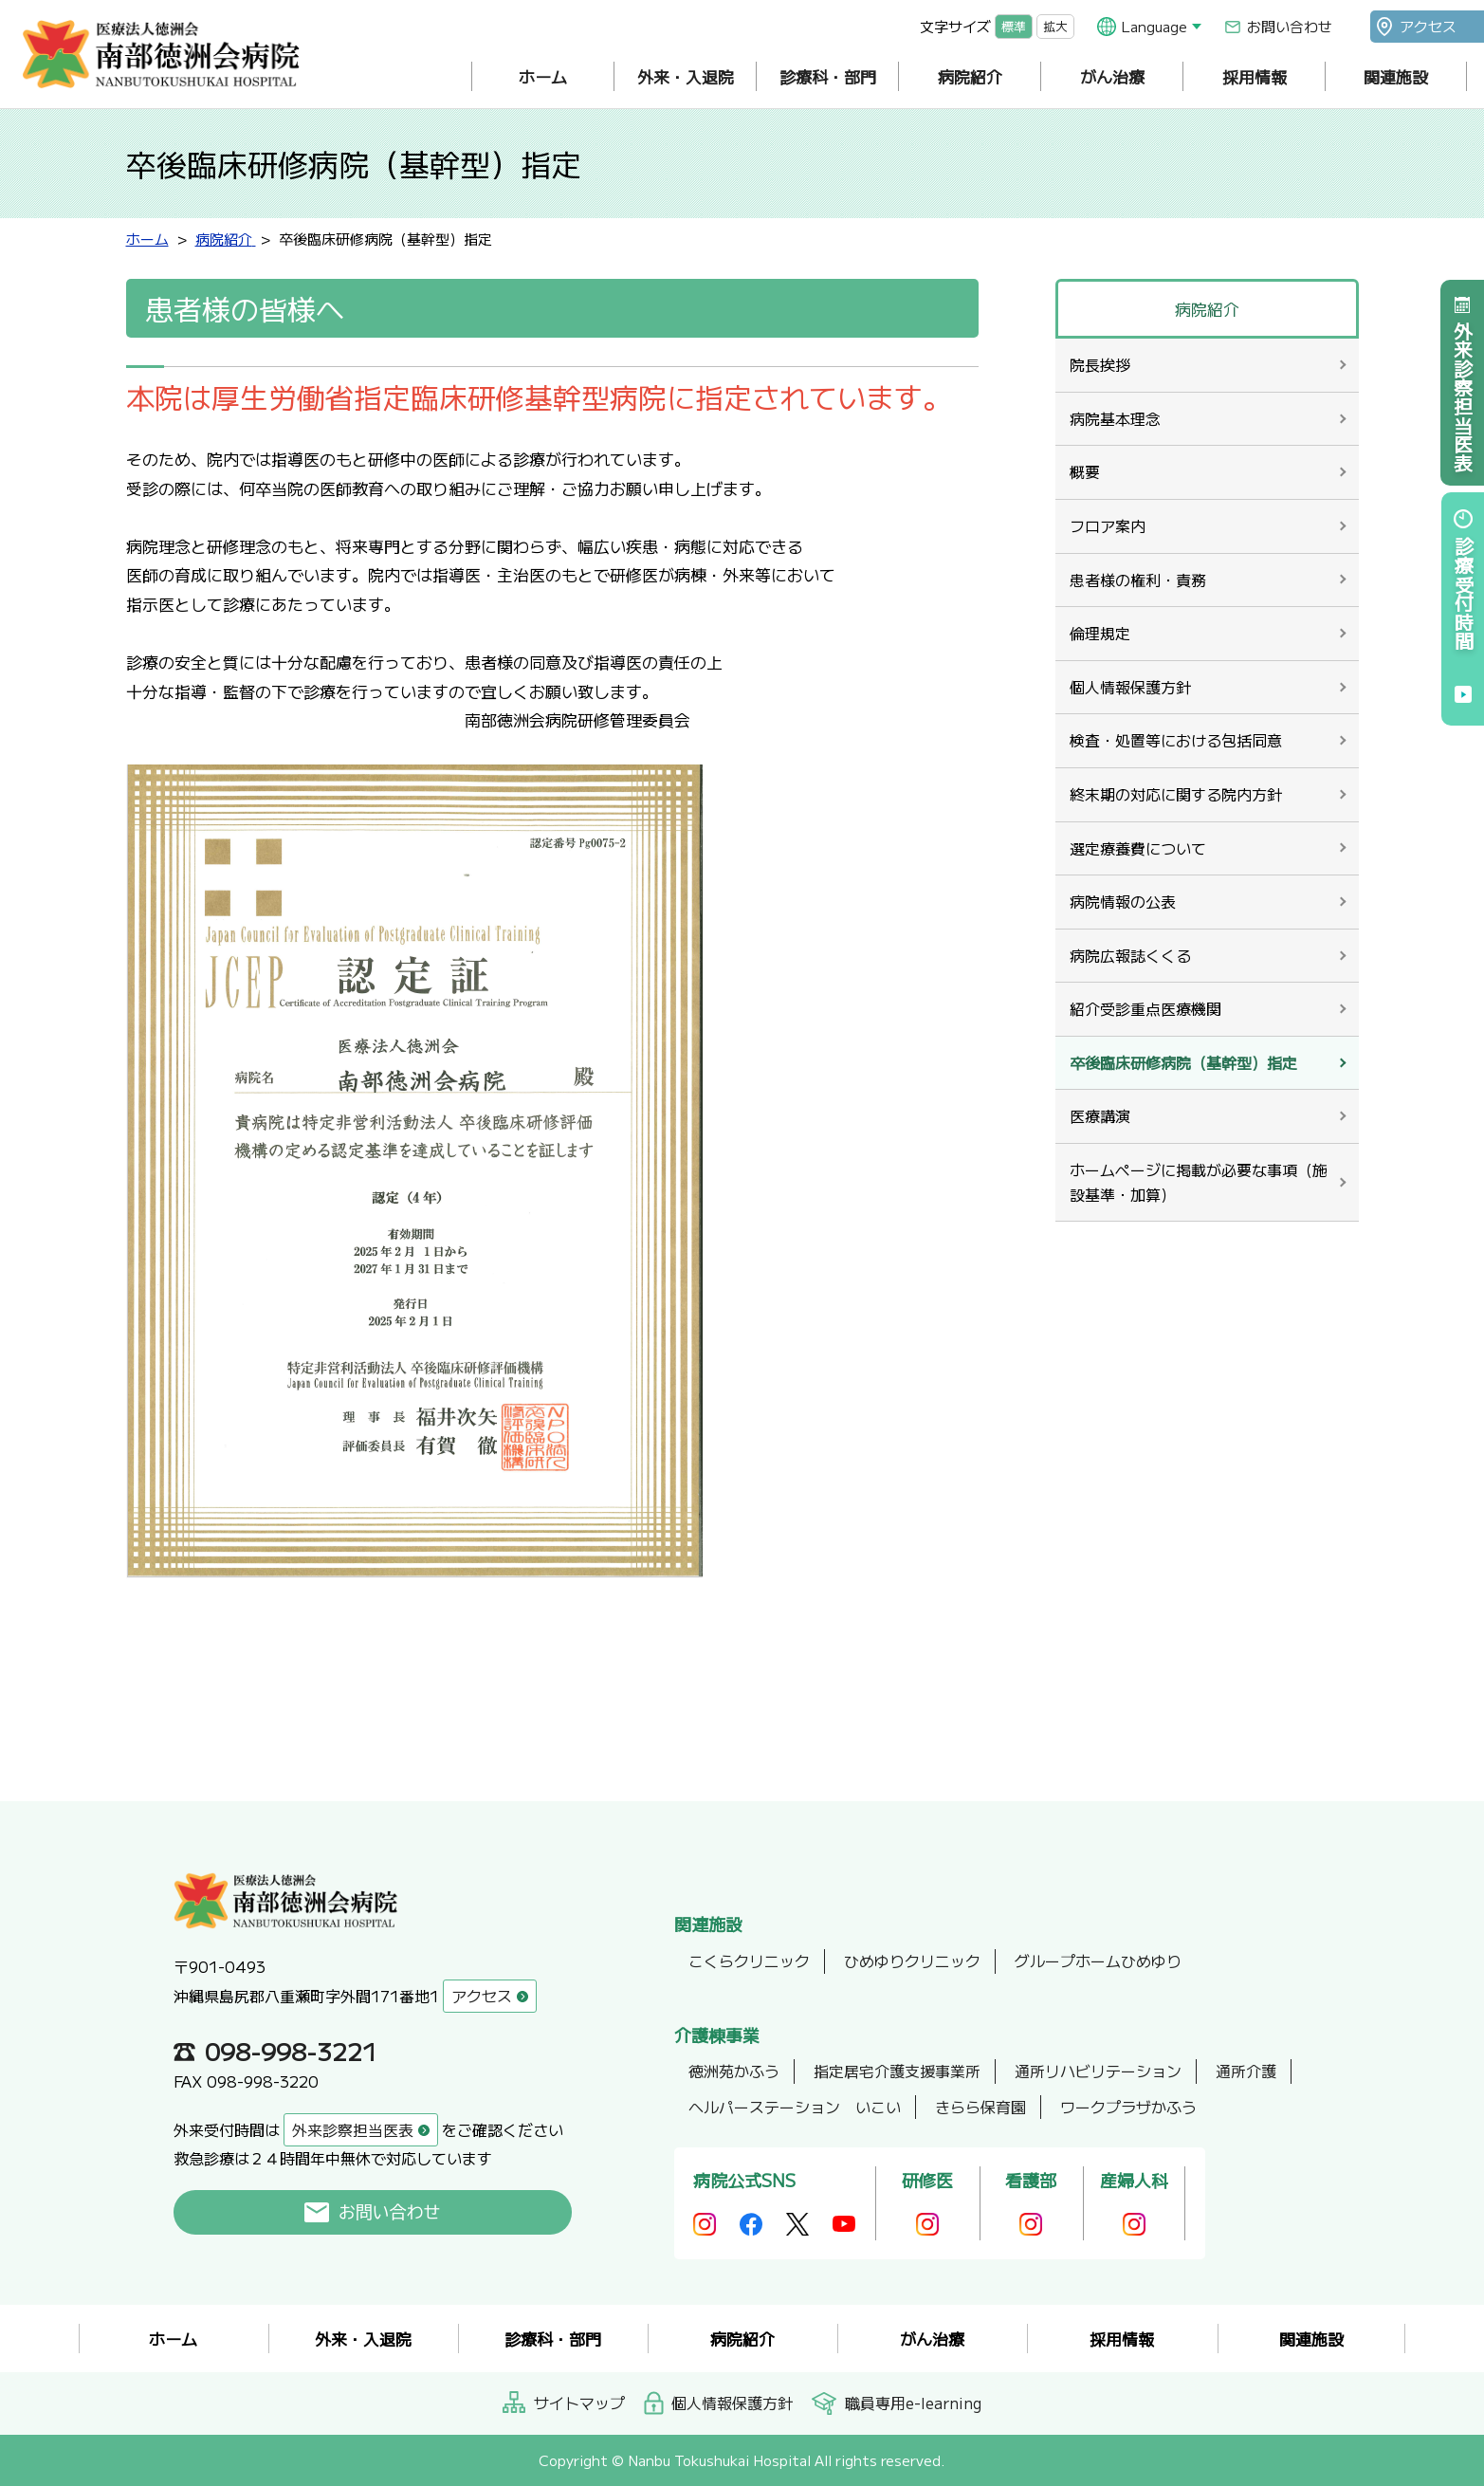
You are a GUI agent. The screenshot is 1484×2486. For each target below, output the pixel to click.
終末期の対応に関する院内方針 (1176, 794)
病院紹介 (970, 76)
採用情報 (1254, 76)
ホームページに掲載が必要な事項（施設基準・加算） (1199, 1182)
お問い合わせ (1289, 26)
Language (1154, 26)
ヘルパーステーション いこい (794, 2106)
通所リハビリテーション (1098, 2070)
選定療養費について (1138, 848)
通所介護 (1246, 2070)
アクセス (1428, 26)
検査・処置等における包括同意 (1176, 739)
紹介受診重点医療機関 (1145, 1008)
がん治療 (1112, 76)
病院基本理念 (1115, 418)
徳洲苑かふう (733, 2070)
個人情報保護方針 (1130, 686)
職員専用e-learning (913, 2402)
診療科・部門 (827, 76)
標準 (1013, 26)
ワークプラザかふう (1128, 2106)
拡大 (1055, 26)
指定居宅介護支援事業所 (897, 2070)
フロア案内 (1107, 525)
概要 (1085, 471)
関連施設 (1396, 76)
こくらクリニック (749, 1960)
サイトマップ (579, 2402)
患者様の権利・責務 (1138, 579)
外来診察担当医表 (1462, 396)
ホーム (543, 76)
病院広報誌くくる (1130, 955)
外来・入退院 (685, 76)
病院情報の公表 (1123, 901)
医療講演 (1100, 1115)
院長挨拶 (1100, 364)
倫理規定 (1100, 632)
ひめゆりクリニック (912, 1960)
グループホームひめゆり (1098, 1960)
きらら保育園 (980, 2106)
